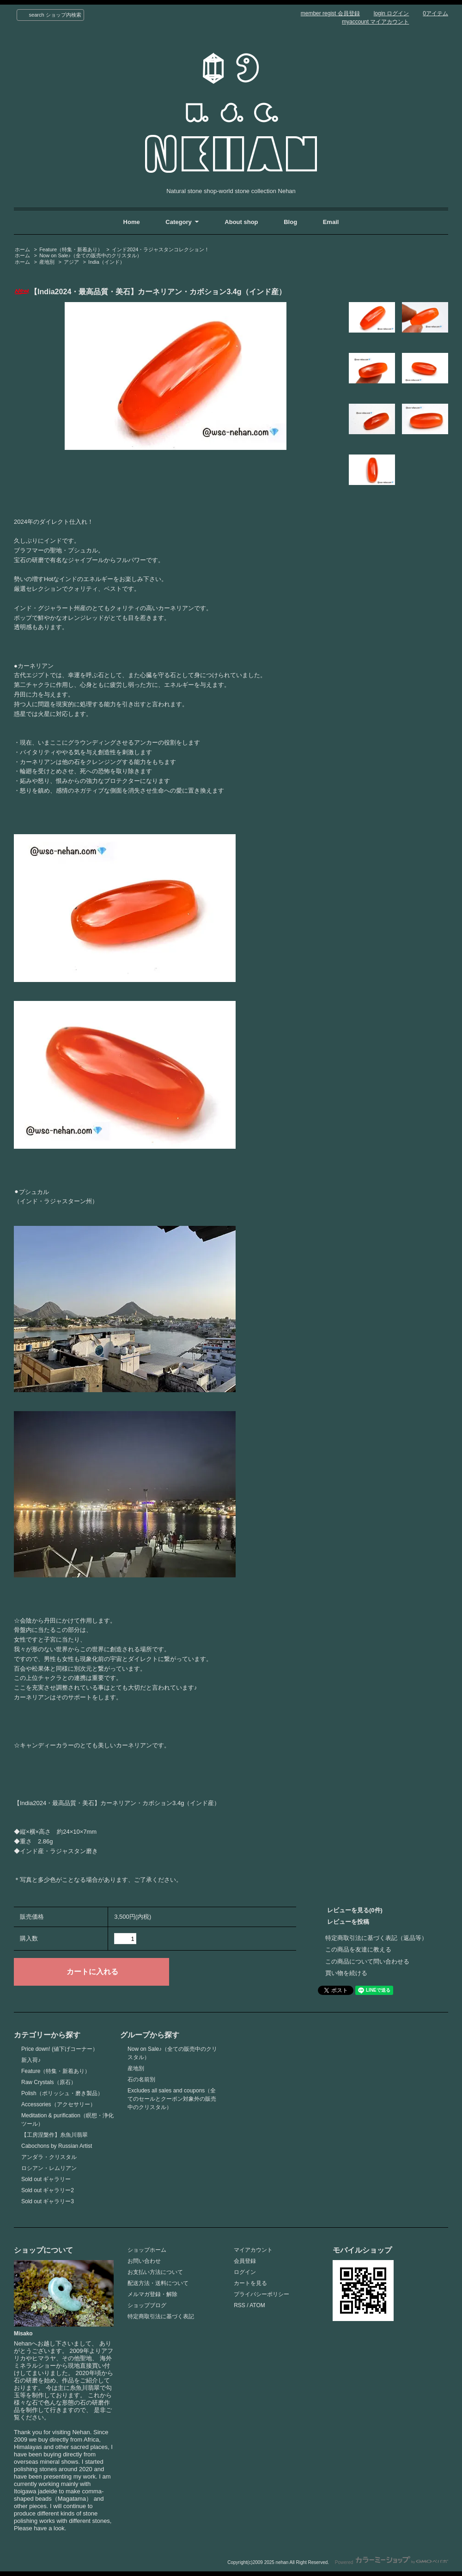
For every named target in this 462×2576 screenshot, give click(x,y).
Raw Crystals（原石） (48, 2082)
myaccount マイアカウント (375, 21)
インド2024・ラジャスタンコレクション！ (160, 249)
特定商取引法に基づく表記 (161, 2316)
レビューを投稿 (348, 1921)
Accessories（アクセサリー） (58, 2104)
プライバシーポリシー (261, 2294)
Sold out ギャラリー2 (47, 2190)
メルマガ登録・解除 (152, 2294)
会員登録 (245, 2261)
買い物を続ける (346, 1973)
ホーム (22, 249)
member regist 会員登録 (330, 13)
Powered (391, 2562)
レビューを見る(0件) (355, 1910)
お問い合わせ (144, 2261)
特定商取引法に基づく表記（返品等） (376, 1937)
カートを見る (250, 2283)
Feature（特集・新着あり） (71, 249)
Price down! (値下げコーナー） (59, 2049)
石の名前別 (141, 2079)
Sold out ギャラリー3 (47, 2201)
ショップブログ (147, 2305)
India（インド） (106, 262)
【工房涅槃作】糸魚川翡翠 (54, 2135)
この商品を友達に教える (358, 1949)
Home (131, 221)
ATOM (257, 2305)
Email (331, 221)
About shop (241, 221)
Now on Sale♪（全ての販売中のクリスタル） (90, 255)
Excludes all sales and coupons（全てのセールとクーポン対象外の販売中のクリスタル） (172, 2098)
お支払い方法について (155, 2272)
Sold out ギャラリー (46, 2179)
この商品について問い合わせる (367, 1961)
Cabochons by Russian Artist (56, 2146)
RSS (239, 2305)
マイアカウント (253, 2250)
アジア (71, 262)
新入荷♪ (31, 2060)
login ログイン (391, 13)
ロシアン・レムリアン (49, 2168)
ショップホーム (147, 2250)
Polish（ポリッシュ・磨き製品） (62, 2093)
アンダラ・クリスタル (49, 2157)
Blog (291, 221)
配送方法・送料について (158, 2283)
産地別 (47, 262)
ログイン (245, 2272)
